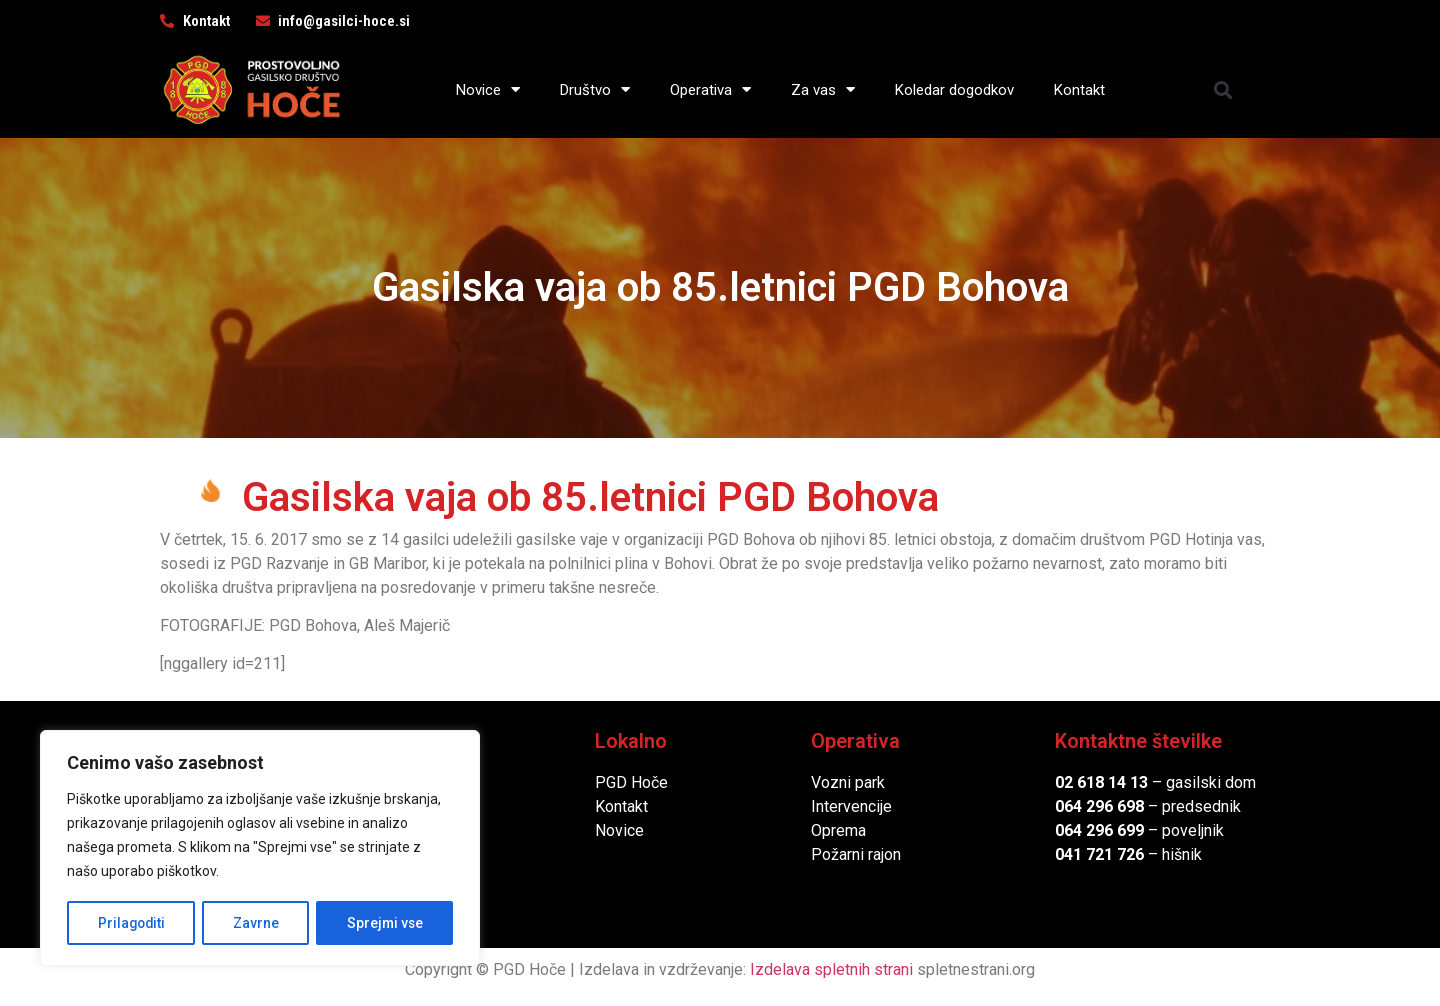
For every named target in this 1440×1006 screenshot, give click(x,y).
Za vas (823, 89)
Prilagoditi (131, 923)
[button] (1223, 89)
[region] (260, 849)
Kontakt (1079, 90)
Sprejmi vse (385, 923)
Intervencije (851, 806)
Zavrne (256, 923)
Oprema (838, 830)
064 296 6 (1090, 806)
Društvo (595, 89)
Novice (488, 89)
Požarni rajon (856, 854)
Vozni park (848, 782)
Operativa (710, 89)
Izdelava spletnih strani (831, 969)
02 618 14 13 (1101, 782)
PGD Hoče (631, 782)
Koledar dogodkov (954, 90)
